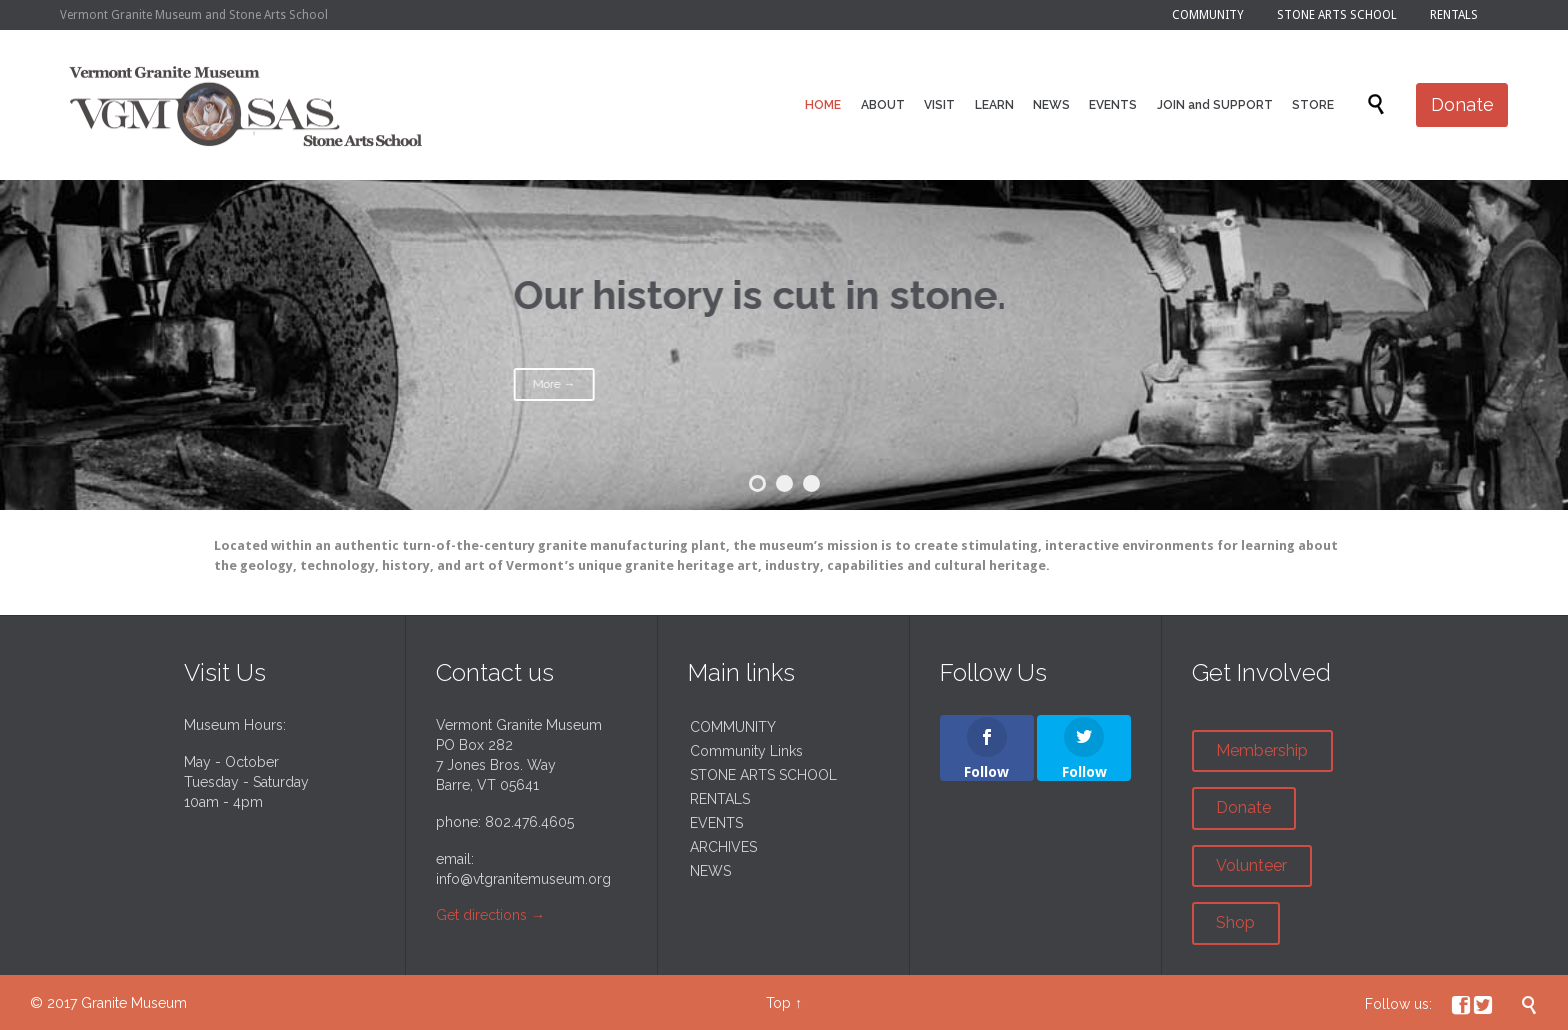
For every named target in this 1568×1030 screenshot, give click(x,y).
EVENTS (716, 823)
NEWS (710, 871)
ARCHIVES (723, 847)
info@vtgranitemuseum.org (523, 879)
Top (778, 1003)
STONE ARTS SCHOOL (763, 775)
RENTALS (720, 799)
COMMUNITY (733, 727)
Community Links (746, 751)
